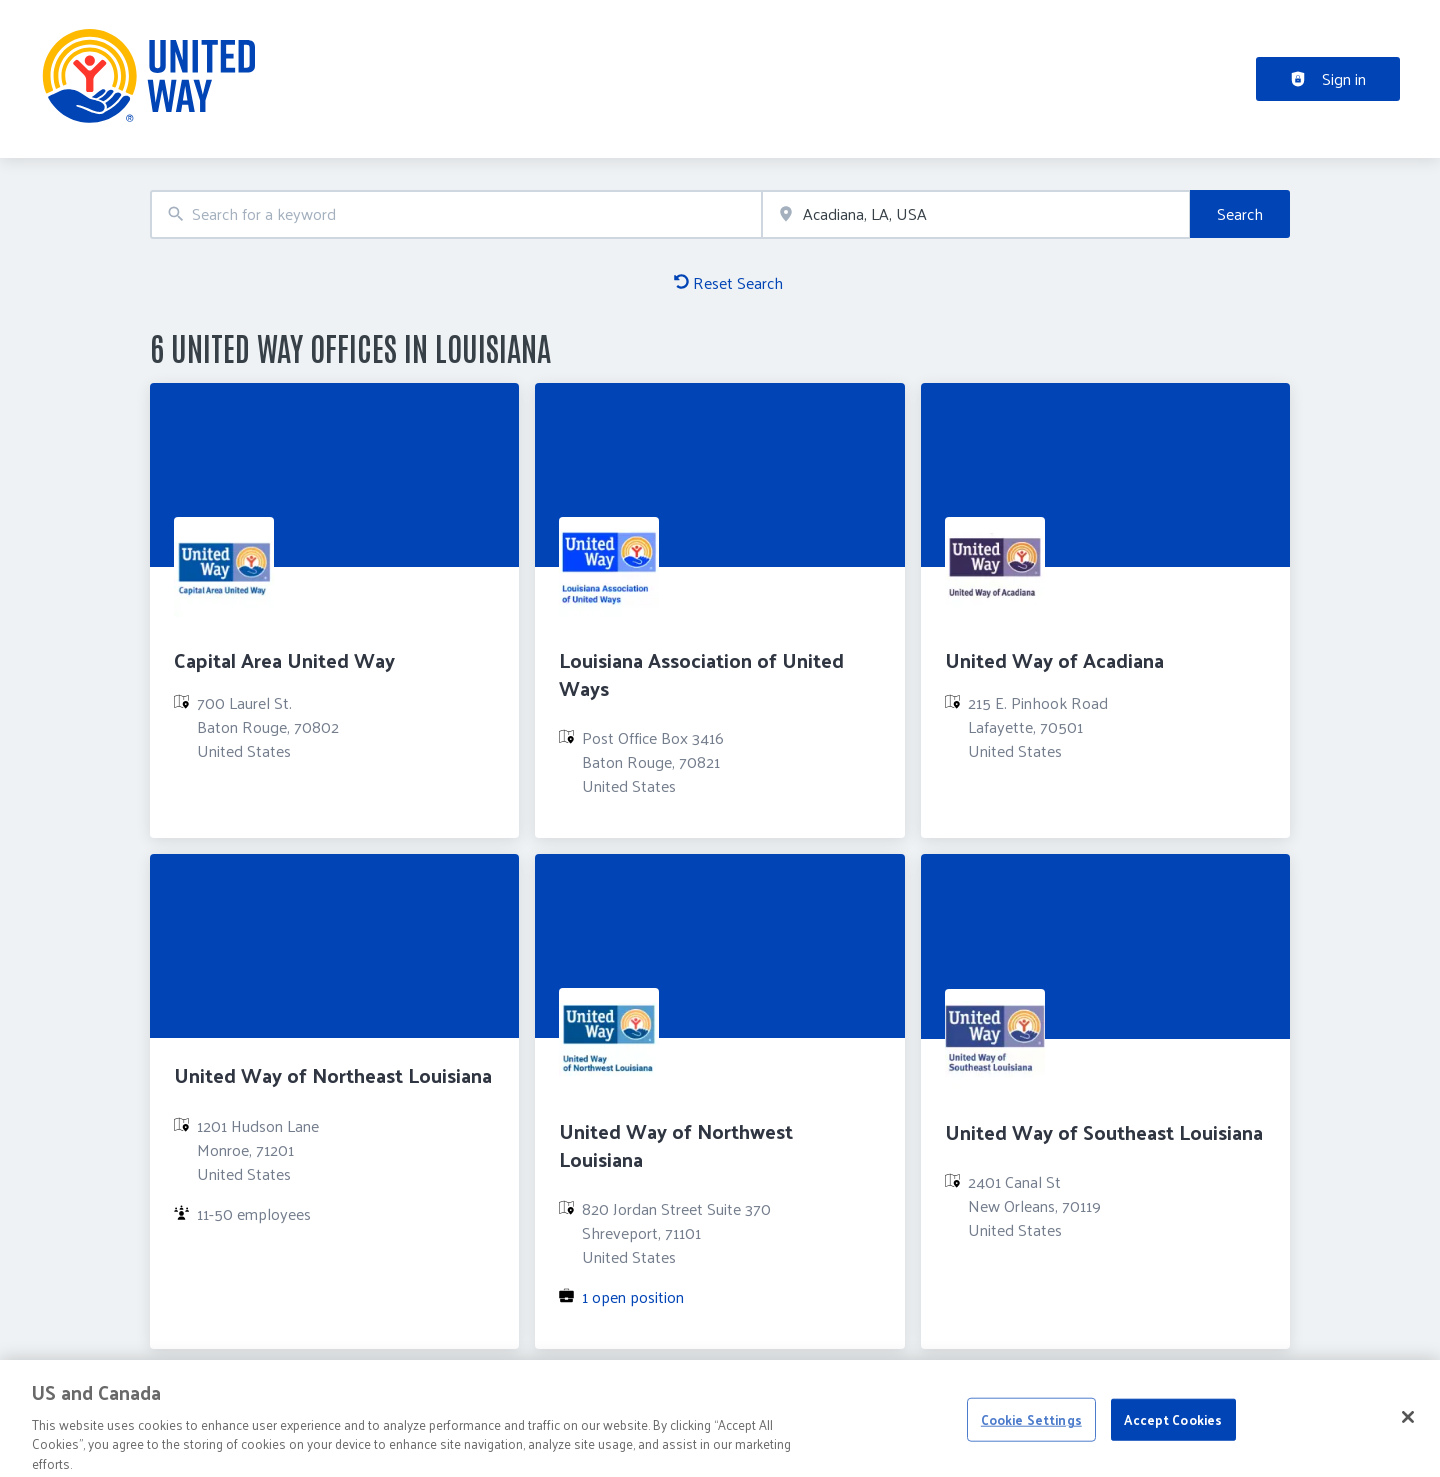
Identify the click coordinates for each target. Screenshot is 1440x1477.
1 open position (633, 1296)
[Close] (1408, 1424)
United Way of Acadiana (1054, 660)
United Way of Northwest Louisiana (676, 1144)
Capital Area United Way (284, 660)
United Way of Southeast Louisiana (1104, 1132)
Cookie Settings (1031, 1426)
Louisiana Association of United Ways (701, 673)
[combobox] (456, 214)
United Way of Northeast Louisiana (333, 1075)
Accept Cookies (1173, 1426)
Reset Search (728, 282)
